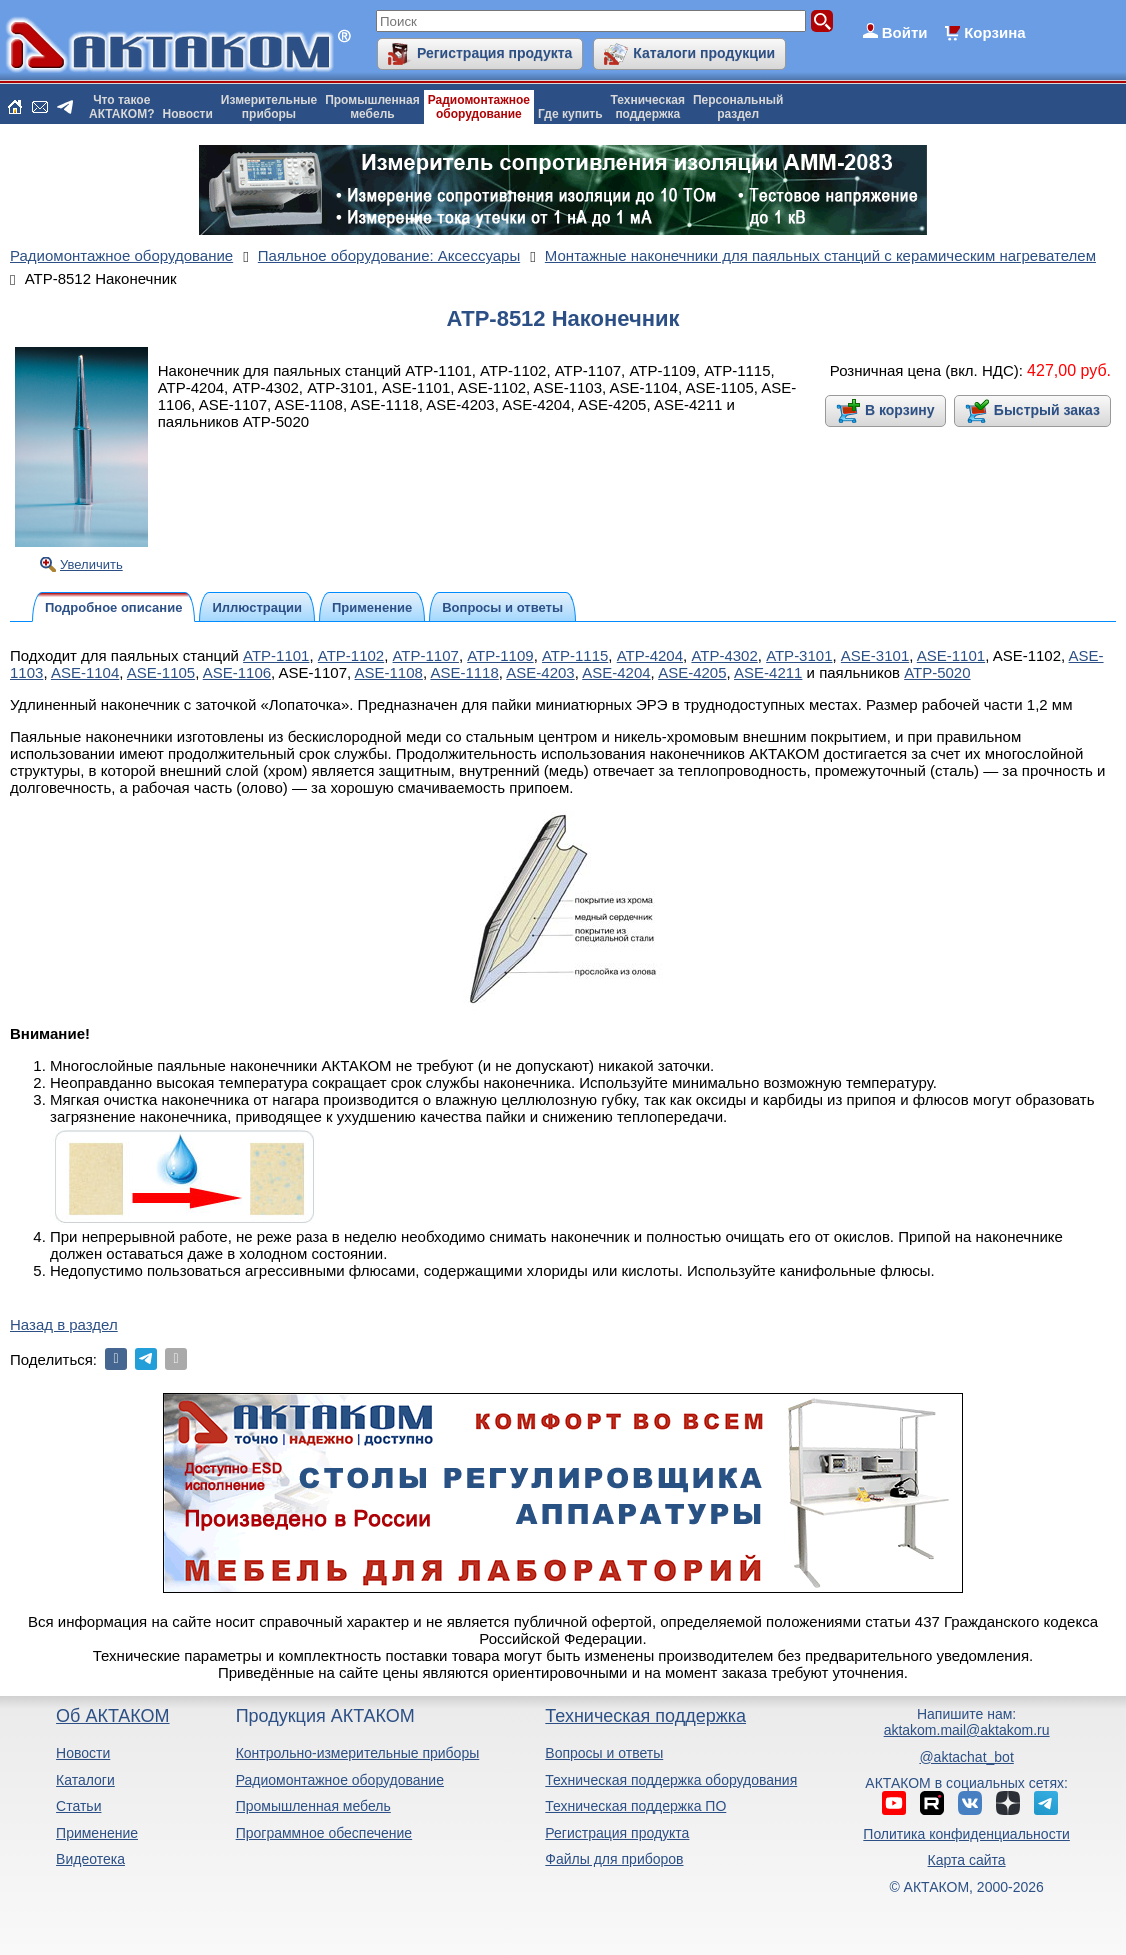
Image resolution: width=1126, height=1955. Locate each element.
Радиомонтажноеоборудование (479, 107)
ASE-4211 (768, 672)
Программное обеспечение (324, 1833)
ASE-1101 (951, 655)
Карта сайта (967, 1860)
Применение (97, 1833)
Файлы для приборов (614, 1859)
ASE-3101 (875, 655)
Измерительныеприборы (269, 107)
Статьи (78, 1806)
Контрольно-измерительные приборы (358, 1753)
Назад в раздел (64, 1324)
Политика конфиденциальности (966, 1834)
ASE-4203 (540, 672)
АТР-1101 (276, 655)
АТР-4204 (650, 655)
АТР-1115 (575, 655)
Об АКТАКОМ (112, 1716)
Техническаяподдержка (648, 107)
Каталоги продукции (704, 53)
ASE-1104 (85, 672)
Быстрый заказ (1047, 410)
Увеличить (91, 564)
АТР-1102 (351, 655)
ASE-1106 (237, 672)
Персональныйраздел (738, 107)
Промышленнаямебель (372, 107)
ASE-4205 (692, 672)
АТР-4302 (724, 655)
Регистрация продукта (494, 53)
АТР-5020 (937, 672)
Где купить (570, 114)
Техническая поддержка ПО (635, 1806)
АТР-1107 (426, 655)
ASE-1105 (161, 672)
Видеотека (90, 1859)
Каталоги (85, 1780)
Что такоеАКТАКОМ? (122, 107)
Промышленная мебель (313, 1806)
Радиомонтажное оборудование (340, 1780)
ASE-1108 (389, 672)
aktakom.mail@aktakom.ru (967, 1730)
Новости (188, 114)
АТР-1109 (500, 655)
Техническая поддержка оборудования (671, 1780)
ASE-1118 (464, 672)
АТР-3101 (799, 655)
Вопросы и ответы (604, 1753)
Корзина (994, 32)
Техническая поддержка (645, 1716)
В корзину (900, 410)
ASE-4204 (616, 672)
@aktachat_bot (966, 1757)
